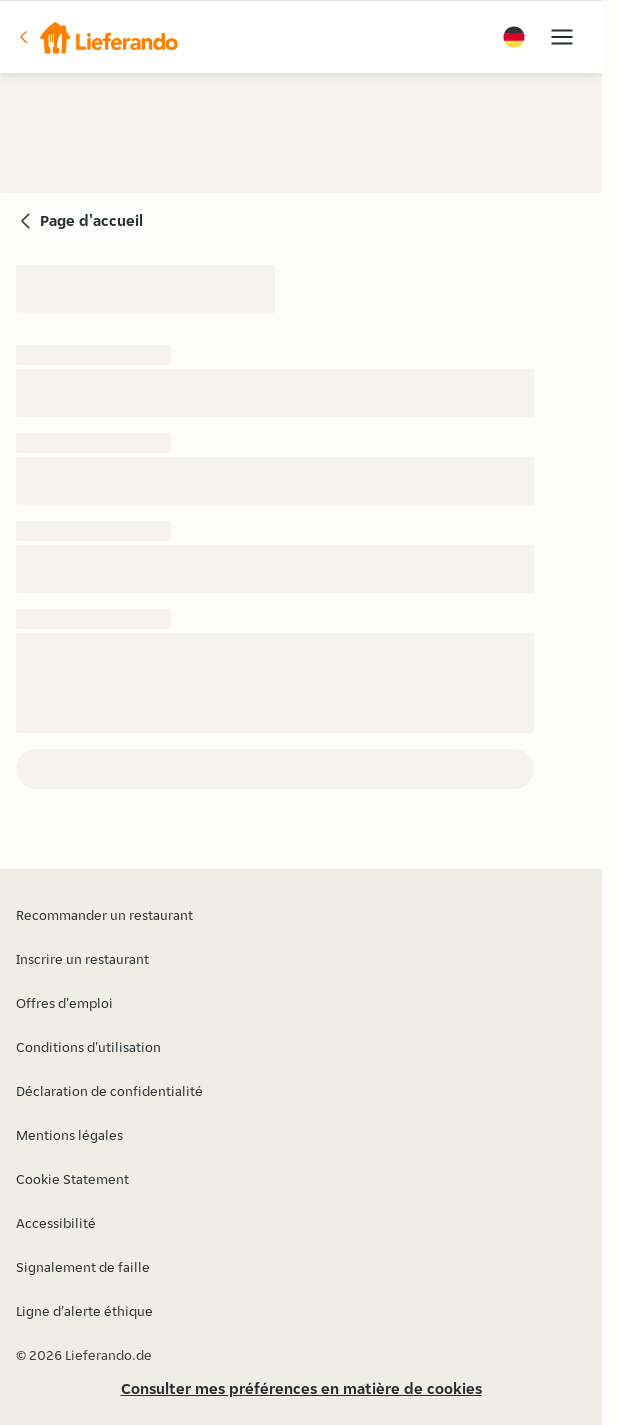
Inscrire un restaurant (82, 959)
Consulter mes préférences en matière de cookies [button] (301, 1388)
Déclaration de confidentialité (109, 1091)
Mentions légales (69, 1135)
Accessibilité (56, 1223)
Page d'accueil (91, 220)
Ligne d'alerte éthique (84, 1311)
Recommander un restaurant (104, 915)
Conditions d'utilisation (88, 1047)
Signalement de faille (83, 1267)
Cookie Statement (72, 1179)
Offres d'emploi (64, 1003)
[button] (97, 37)
